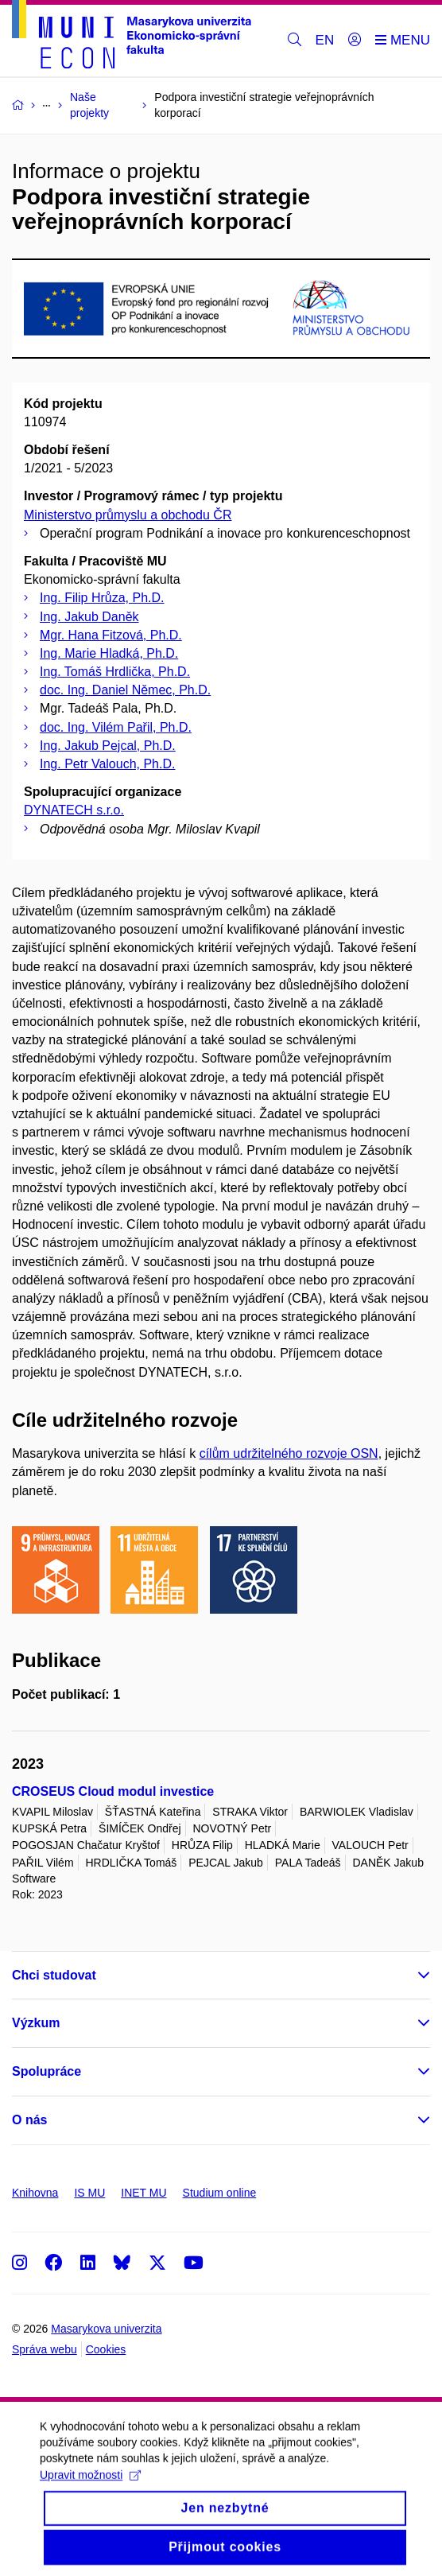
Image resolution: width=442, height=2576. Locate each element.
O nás (29, 2120)
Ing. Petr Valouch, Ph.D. (107, 764)
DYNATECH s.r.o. (74, 810)
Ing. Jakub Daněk (89, 617)
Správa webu (44, 2349)
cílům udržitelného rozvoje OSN (289, 1453)
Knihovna (35, 2192)
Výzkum (36, 2023)
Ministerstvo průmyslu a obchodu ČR (127, 515)
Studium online (220, 2192)
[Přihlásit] (354, 40)
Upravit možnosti (90, 2488)
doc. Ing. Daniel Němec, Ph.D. (125, 690)
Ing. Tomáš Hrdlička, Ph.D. (115, 671)
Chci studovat (54, 1975)
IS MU (89, 2192)
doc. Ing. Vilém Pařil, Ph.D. (116, 727)
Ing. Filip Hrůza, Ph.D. (102, 597)
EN (325, 40)
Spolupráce (46, 2071)
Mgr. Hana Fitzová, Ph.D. (111, 635)
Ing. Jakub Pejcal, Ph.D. (108, 745)
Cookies (106, 2349)
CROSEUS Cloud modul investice (113, 1791)
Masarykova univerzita (106, 2328)
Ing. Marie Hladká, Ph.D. (109, 653)
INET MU (143, 2192)
